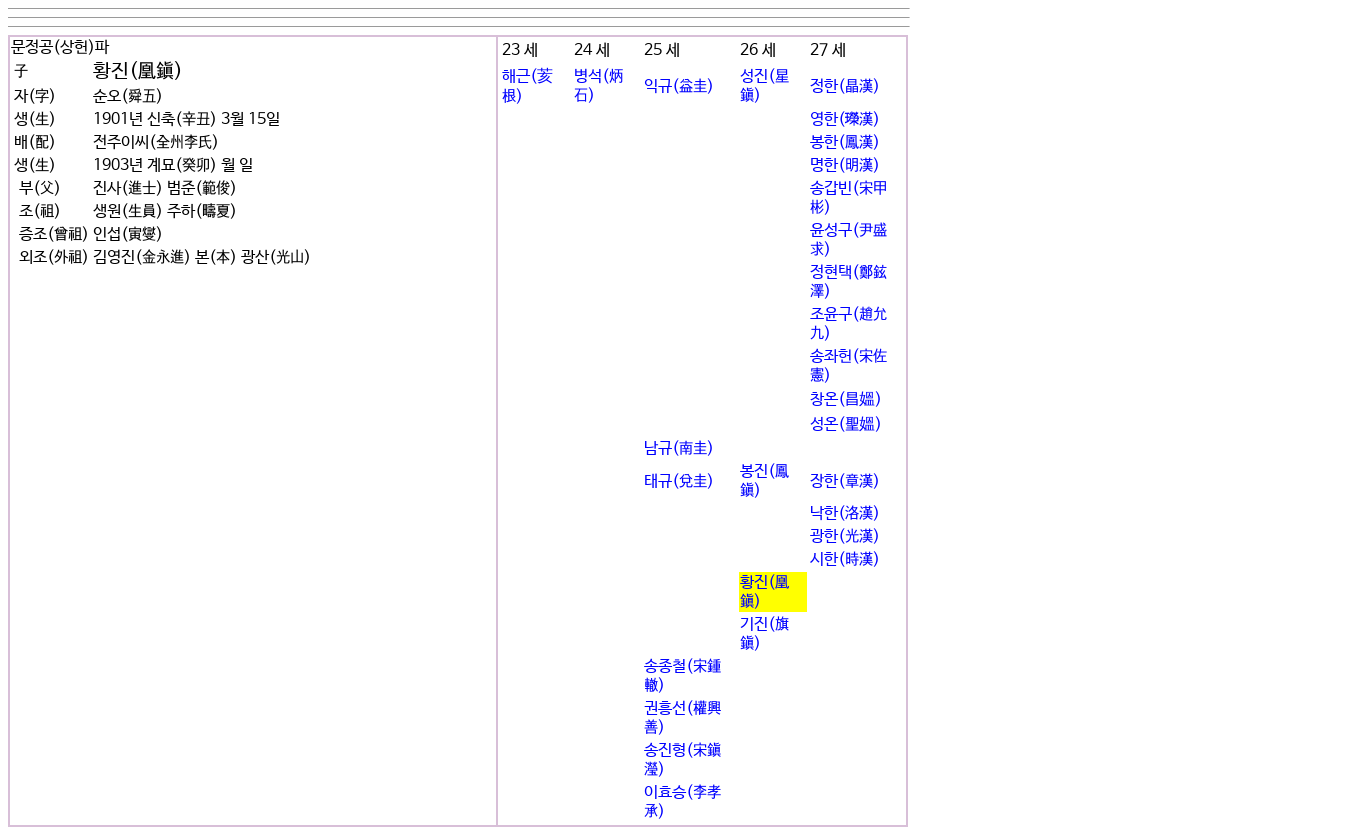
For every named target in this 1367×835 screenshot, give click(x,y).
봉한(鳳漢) (845, 142)
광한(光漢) (845, 536)
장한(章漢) (845, 481)
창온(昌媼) (846, 399)
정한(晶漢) (845, 86)
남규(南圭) (679, 448)
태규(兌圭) (679, 481)
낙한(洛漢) (845, 513)
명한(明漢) (845, 165)
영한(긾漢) (845, 119)
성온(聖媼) (846, 424)
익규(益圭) (679, 86)
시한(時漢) (845, 559)
